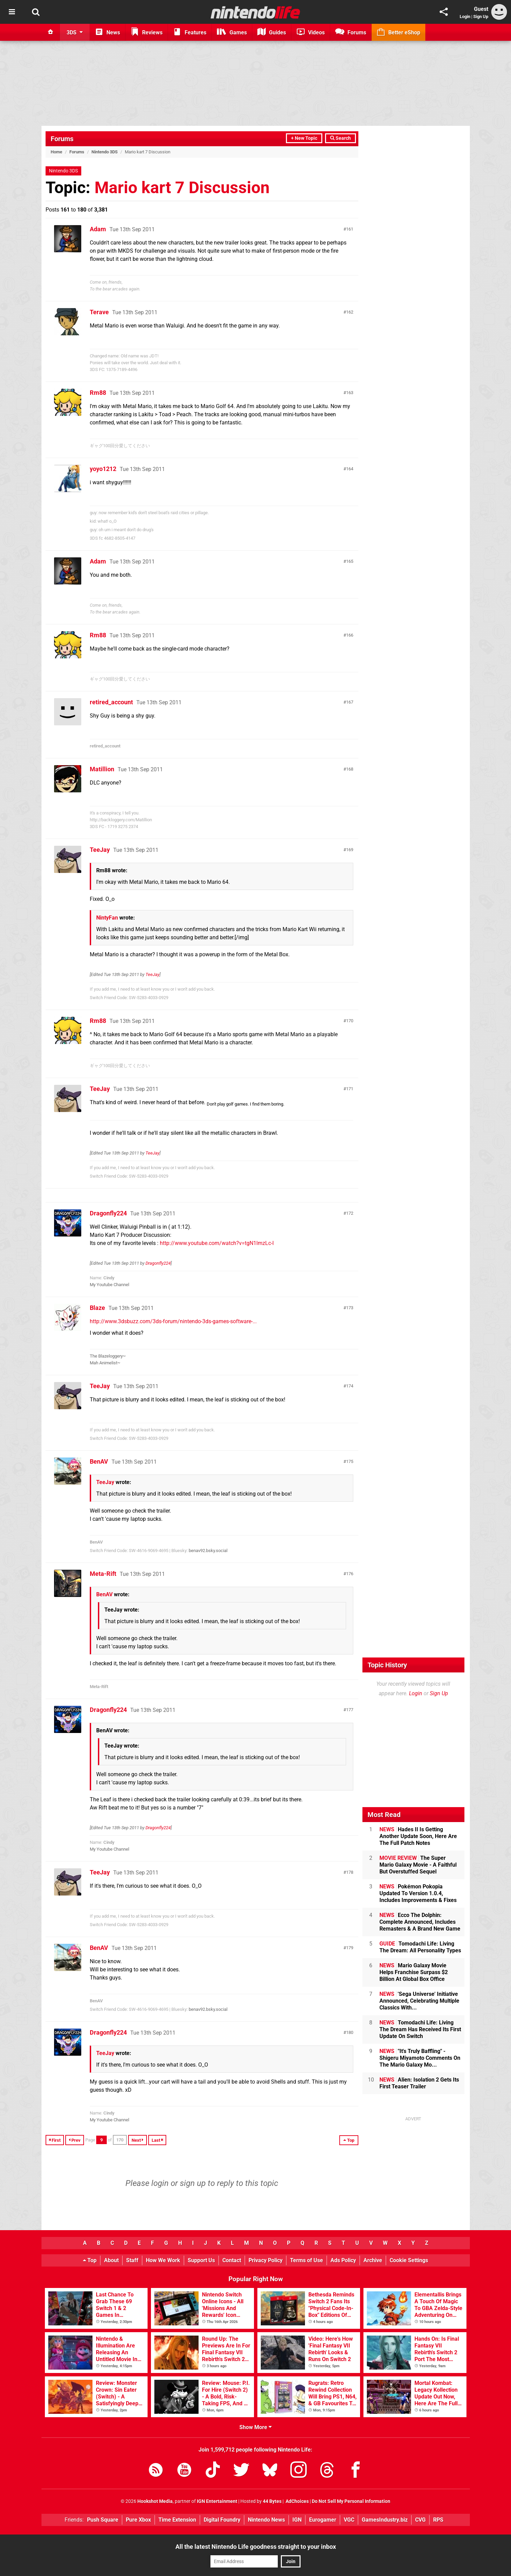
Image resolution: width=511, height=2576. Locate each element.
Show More (255, 2427)
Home (56, 151)
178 (349, 1872)
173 (349, 1307)
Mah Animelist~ (105, 1362)
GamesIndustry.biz (385, 2519)
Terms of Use (306, 2260)
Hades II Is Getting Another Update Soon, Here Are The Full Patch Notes (418, 1836)
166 (349, 635)
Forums (62, 139)
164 (349, 468)
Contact (231, 2260)
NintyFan (107, 917)
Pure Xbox (138, 2519)
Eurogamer (322, 2519)
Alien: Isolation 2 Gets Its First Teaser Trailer (419, 2083)
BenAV (99, 1461)
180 (349, 2032)
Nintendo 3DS (104, 151)
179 (349, 1947)
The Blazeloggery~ (108, 1356)
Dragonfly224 (108, 1213)
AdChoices (297, 2501)
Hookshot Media (155, 2501)
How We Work (163, 2260)
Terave (99, 312)
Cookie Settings (409, 2260)
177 (349, 1709)
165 (349, 561)
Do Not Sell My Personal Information (351, 2501)
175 (349, 1461)
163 (349, 392)
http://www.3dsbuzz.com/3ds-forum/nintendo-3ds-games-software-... (173, 1321)
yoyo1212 (103, 468)
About (111, 2260)
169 (349, 849)
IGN (297, 2519)
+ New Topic (304, 138)
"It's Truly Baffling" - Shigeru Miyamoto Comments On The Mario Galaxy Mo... (419, 2058)
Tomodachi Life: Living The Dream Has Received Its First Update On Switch (420, 2029)
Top (90, 2260)
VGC (349, 2519)
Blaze (97, 1307)
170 (349, 1020)
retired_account (111, 702)
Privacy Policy (266, 2260)
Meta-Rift (103, 1573)
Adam (98, 229)
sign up (193, 2183)
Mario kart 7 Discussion (182, 187)
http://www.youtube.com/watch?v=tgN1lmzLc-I (217, 1243)
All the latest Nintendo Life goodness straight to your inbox (255, 2546)
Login (465, 16)
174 (349, 1385)
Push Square (102, 2519)
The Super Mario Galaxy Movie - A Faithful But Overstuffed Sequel (418, 1865)
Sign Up (480, 16)
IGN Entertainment (217, 2501)
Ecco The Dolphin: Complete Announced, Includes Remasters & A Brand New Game (419, 1922)
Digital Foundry (222, 2519)
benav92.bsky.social (208, 1550)
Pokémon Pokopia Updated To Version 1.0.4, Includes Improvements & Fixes (418, 1893)
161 (349, 229)
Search (340, 138)
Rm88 (98, 392)
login (160, 2183)
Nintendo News (266, 2519)
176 (349, 1573)
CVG (420, 2519)
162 (349, 312)
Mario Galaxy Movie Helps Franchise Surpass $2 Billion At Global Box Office (413, 1972)
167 (349, 702)
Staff (132, 2260)
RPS (438, 2519)
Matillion (102, 769)
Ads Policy (343, 2260)
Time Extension (177, 2519)
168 (349, 769)
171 (349, 1088)
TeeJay (100, 849)
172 (349, 1213)
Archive (372, 2260)
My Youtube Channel (109, 1284)
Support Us (201, 2260)
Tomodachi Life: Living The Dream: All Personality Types (420, 1947)
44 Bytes (272, 2501)
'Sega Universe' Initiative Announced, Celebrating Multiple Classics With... (419, 2001)
